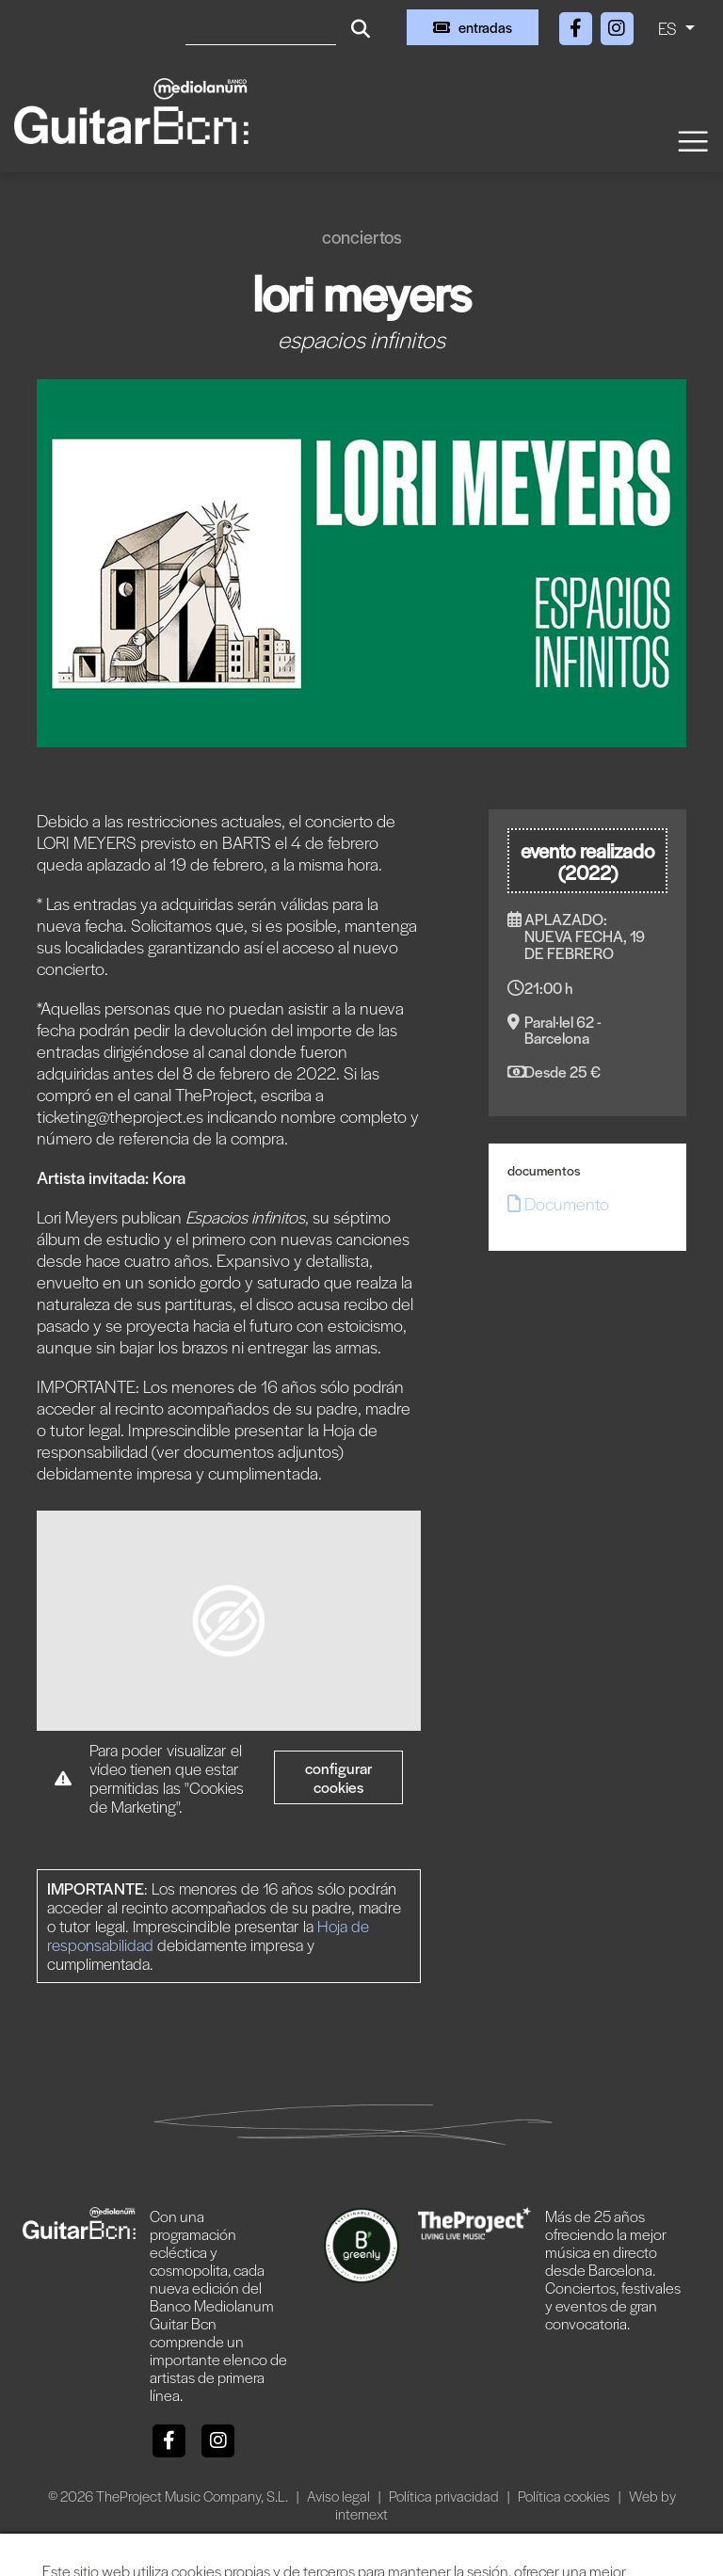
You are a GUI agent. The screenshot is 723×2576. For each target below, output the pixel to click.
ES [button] (669, 28)
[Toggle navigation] (692, 140)
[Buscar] (260, 27)
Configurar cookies (339, 1777)
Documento (558, 1203)
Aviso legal (340, 2495)
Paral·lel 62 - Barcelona (563, 1029)
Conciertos (362, 237)
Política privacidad (445, 2495)
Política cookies (565, 2495)
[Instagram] (616, 25)
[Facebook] (577, 25)
